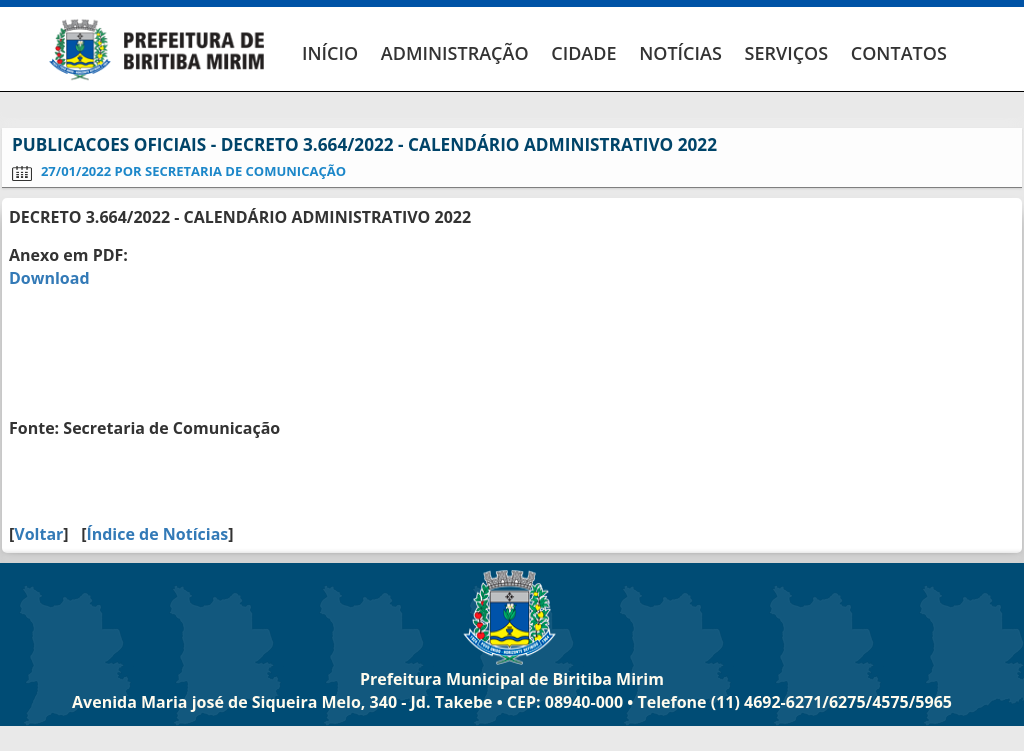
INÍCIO (330, 53)
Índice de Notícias (157, 534)
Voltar (38, 534)
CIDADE (583, 53)
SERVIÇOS (786, 53)
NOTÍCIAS (680, 53)
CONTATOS (899, 53)
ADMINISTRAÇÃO (455, 53)
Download (49, 278)
